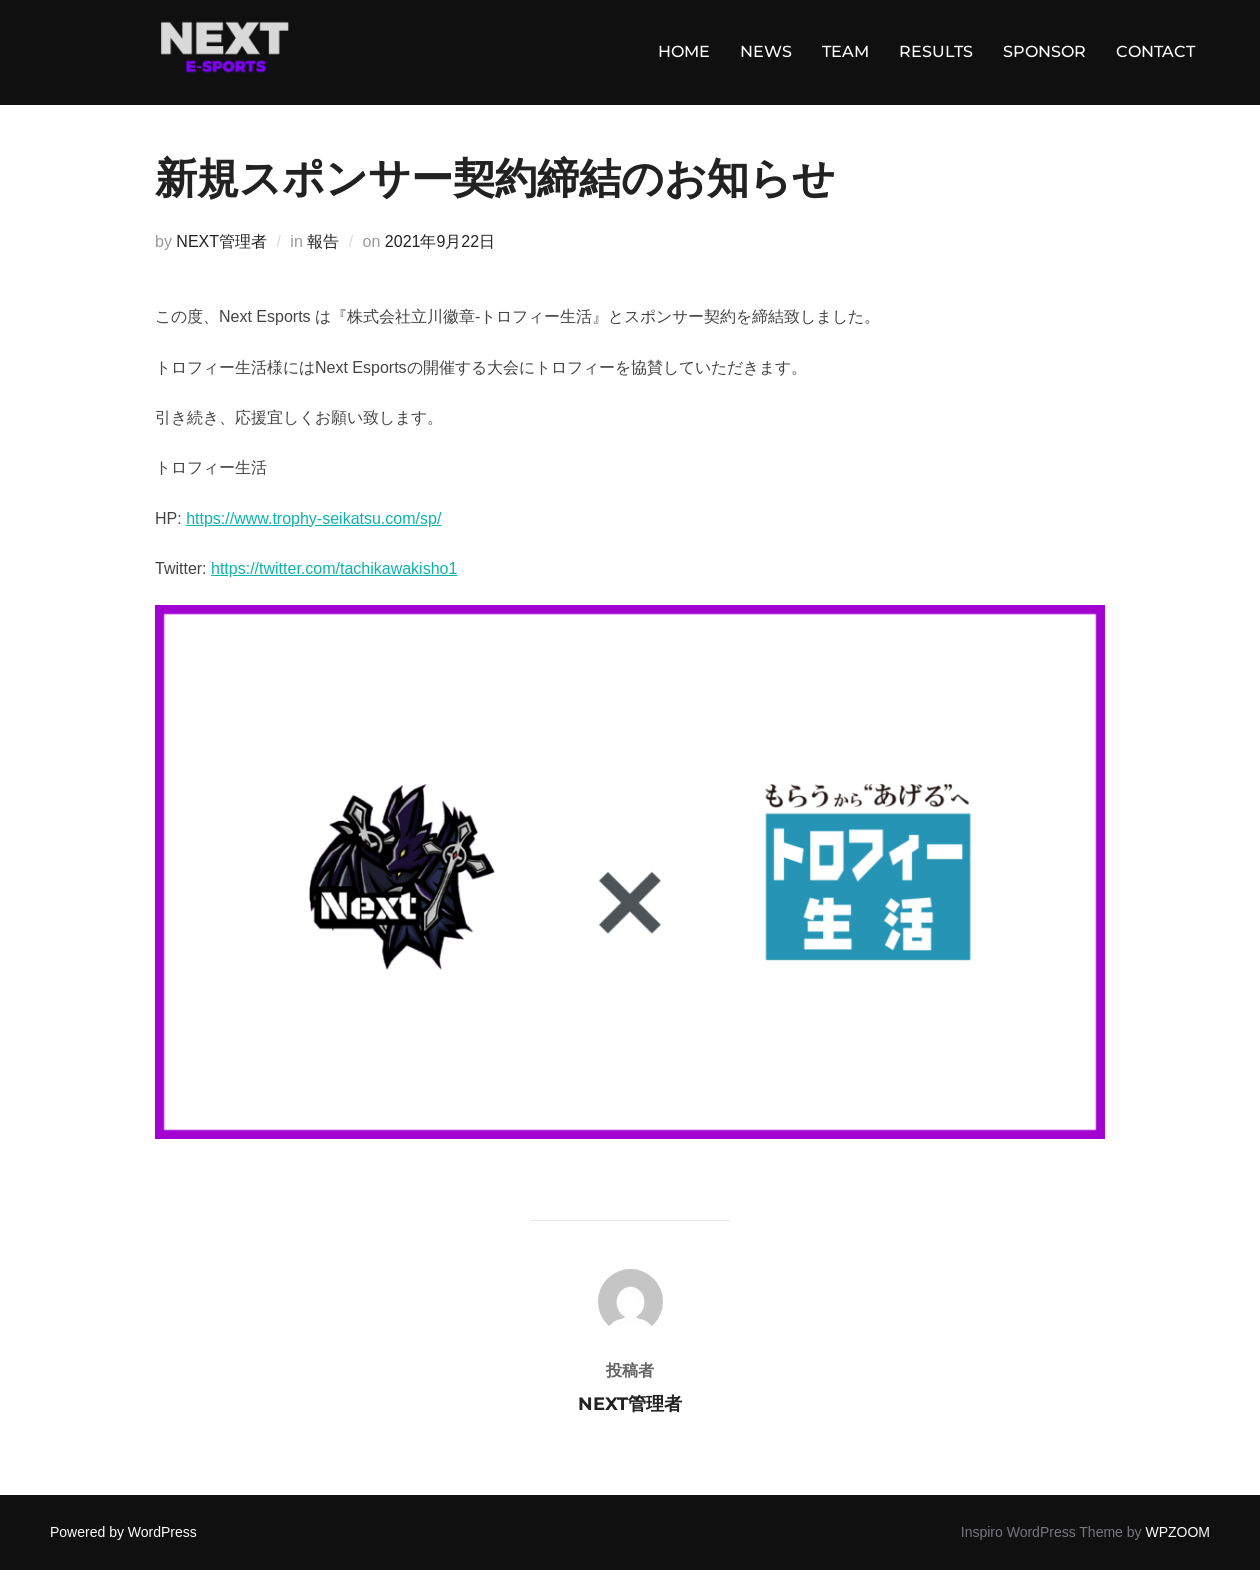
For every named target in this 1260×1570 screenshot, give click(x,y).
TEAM (845, 51)
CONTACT (1155, 51)
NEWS (766, 51)
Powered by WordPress (123, 1532)
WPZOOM (1177, 1532)
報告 (323, 241)
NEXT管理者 (221, 241)
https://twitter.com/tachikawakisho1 (334, 568)
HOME (684, 51)
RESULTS (936, 51)
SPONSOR (1044, 51)
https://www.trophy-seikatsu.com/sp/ (313, 518)
